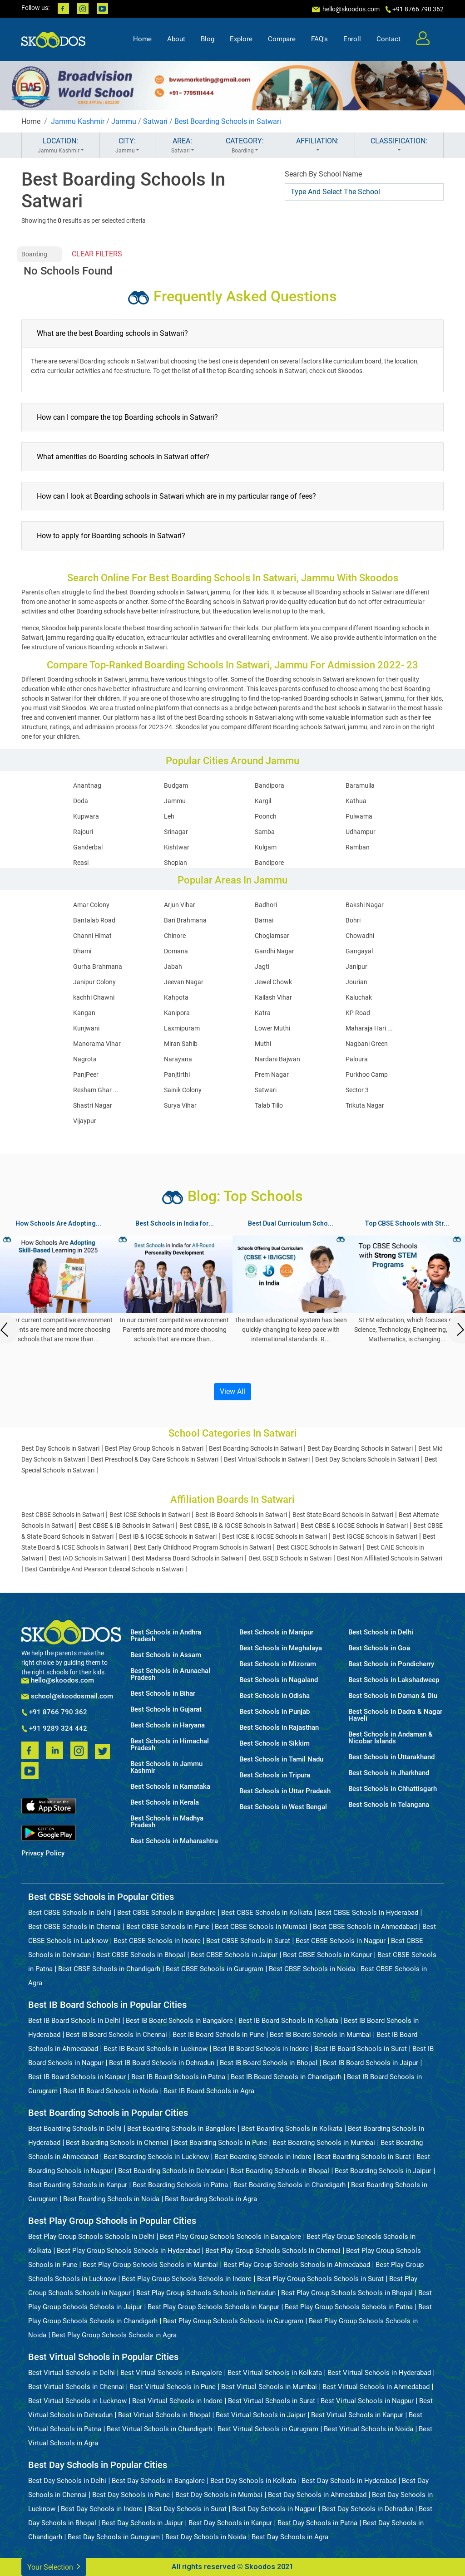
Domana (176, 951)
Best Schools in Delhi (380, 1632)
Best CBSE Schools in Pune (167, 1927)
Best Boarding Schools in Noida (111, 2199)
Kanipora (177, 1012)
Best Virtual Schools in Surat (271, 2401)
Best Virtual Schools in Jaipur (261, 2415)
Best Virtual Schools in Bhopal (164, 2415)
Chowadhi (360, 935)
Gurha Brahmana (97, 966)
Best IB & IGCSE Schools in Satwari (168, 1536)
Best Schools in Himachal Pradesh (169, 1745)
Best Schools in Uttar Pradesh (285, 1791)
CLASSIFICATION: (399, 146)
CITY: (127, 146)
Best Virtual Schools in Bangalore (171, 2373)
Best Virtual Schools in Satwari (267, 1459)
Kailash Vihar (273, 997)
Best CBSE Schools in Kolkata (266, 1913)
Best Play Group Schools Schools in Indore (187, 2279)
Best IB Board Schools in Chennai (116, 2035)
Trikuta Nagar (365, 1105)
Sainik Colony (183, 1090)
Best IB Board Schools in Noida (110, 2091)
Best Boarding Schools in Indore (263, 2157)
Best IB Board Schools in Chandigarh (286, 2077)
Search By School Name (323, 174)
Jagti (262, 966)
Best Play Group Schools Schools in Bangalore (230, 2237)
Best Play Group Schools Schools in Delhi (91, 2237)
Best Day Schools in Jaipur (142, 2523)
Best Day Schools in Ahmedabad (317, 2495)
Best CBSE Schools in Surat (248, 1941)
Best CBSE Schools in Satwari (62, 1514)
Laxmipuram (182, 1028)
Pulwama (359, 816)
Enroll (352, 39)
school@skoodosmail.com (67, 1696)
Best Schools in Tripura (274, 1775)
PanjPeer (86, 1074)
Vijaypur (84, 1120)
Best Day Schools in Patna (317, 2523)
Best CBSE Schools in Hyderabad (368, 1913)
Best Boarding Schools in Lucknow (156, 2157)
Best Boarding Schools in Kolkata (291, 2129)
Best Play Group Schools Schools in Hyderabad (128, 2251)
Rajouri (83, 831)
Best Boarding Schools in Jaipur (383, 2171)
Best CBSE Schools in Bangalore (166, 1913)
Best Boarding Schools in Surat (364, 2157)
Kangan (84, 1012)
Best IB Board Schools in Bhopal (268, 2063)
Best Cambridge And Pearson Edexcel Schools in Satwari (104, 1569)
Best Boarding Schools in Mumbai (323, 2143)
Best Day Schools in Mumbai (218, 2495)
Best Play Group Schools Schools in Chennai (273, 2251)
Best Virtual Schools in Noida (368, 2429)
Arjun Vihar (179, 904)
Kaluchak (359, 997)
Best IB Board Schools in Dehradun (161, 2063)
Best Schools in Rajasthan (279, 1727)
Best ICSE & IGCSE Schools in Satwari (274, 1536)
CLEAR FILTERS (97, 254)
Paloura (357, 1059)
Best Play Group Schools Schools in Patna (349, 2307)
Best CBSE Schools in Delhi (70, 1913)
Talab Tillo (269, 1105)
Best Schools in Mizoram (277, 1664)
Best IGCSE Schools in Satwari (374, 1536)
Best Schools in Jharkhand (388, 1773)
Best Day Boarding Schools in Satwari (360, 1448)
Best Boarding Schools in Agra (211, 2199)
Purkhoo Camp (367, 1074)
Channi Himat (92, 935)
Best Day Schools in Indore (102, 2509)
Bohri (353, 920)
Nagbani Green (367, 1043)
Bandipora (269, 785)
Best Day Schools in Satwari (60, 1448)
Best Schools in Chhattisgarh (392, 1789)
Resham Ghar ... (96, 1090)
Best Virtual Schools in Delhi (71, 2373)
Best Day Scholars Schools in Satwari (367, 1459)
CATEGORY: (245, 146)
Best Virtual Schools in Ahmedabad (376, 2387)
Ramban (358, 847)
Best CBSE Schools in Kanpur (327, 1955)
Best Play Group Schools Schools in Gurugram (233, 2321)
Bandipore (269, 862)
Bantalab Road (94, 920)
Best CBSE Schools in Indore (157, 1941)
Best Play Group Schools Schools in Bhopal (347, 2293)
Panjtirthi (177, 1074)
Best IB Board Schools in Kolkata (288, 2021)
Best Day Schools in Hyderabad (349, 2481)
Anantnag (87, 785)
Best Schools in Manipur (276, 1632)
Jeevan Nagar (183, 982)
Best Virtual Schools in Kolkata (275, 2373)
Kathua (356, 801)
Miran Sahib (181, 1043)
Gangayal (359, 951)
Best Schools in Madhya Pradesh (166, 1822)
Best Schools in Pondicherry (391, 1664)
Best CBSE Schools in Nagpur (341, 1941)
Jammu (123, 121)
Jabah (173, 966)
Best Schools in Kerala (164, 1802)
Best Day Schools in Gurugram (114, 2537)
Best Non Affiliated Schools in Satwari (389, 1558)
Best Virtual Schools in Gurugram (268, 2429)
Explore (241, 39)
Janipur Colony (94, 982)
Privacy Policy (42, 1853)
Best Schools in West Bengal (283, 1807)
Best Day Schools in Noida (205, 2537)
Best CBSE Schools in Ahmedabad (365, 1927)
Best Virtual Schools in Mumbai (269, 2387)
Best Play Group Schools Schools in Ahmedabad (296, 2265)
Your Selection (53, 2566)
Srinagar (176, 831)
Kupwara (86, 816)
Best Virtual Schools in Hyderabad (379, 2373)
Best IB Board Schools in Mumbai (320, 2035)
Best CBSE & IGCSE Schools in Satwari (354, 1525)
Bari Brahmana (185, 920)
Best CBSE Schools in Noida (312, 1969)
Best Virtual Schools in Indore (177, 2401)
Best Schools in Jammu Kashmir (166, 1767)
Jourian (356, 982)
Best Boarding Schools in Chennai (117, 2143)
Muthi (263, 1043)
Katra (263, 1012)
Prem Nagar (272, 1074)
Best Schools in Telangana (388, 1804)
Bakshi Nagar (365, 904)
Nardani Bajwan (277, 1059)
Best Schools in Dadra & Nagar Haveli (395, 1715)
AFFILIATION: (317, 146)
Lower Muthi (272, 1028)
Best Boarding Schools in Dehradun (171, 2171)
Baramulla (360, 785)
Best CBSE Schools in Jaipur (234, 1955)
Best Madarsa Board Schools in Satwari (187, 1558)
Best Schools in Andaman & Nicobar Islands (390, 1738)
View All (232, 1391)
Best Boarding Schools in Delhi (75, 2129)
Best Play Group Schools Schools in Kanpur (213, 2307)
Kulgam (266, 847)
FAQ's (319, 39)
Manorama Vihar (97, 1043)
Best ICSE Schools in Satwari (149, 1514)
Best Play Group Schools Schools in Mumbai (150, 2265)
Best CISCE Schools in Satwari (319, 1547)
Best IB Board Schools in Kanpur (77, 2077)
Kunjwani (86, 1028)
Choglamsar (272, 935)
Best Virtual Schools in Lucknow (77, 2401)
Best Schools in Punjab (274, 1711)
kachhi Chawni (93, 997)
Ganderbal (88, 847)
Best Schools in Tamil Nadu (281, 1759)
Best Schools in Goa (379, 1648)
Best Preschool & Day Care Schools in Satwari (154, 1459)
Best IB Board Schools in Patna (178, 2077)
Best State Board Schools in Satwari (342, 1514)
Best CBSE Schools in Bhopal (140, 1955)
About (176, 39)
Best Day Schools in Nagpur (274, 2509)
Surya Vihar (180, 1105)
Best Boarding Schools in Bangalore (181, 2129)
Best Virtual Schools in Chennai (76, 2387)
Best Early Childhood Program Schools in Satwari (202, 1547)
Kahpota (176, 997)
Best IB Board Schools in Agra (208, 2091)
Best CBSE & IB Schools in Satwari (126, 1525)
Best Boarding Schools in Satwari (227, 121)
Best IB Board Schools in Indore (261, 2049)
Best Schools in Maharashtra (174, 1841)
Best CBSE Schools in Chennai (74, 1927)
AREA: (182, 146)
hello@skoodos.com (350, 9)
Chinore (175, 935)
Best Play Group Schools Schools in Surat (320, 2279)
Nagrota (85, 1059)
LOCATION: (60, 146)
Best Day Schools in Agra (290, 2537)
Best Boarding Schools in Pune (220, 2143)
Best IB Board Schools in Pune (218, 2035)
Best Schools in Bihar (162, 1693)
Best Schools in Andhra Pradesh (165, 1636)
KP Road (358, 1012)
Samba (265, 831)
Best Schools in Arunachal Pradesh (170, 1674)
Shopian (175, 862)
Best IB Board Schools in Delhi (74, 2021)
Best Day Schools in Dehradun (367, 2509)
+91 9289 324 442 (54, 1728)
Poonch (266, 816)
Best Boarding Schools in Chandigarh (289, 2185)
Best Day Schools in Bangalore (158, 2481)
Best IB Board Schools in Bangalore (179, 2021)
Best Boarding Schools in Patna (180, 2185)
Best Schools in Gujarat (166, 1709)
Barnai (264, 920)
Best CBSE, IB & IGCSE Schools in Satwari (237, 1525)
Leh (169, 816)
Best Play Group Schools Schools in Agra (114, 2335)
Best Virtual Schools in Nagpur (367, 2401)
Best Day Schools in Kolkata (253, 2481)
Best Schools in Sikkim (274, 1743)
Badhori (266, 904)
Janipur (356, 966)
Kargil (263, 801)
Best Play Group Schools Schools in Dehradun (206, 2293)
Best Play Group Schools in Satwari (154, 1448)
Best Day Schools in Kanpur (230, 2523)
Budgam (176, 785)
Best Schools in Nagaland (278, 1680)
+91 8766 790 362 (54, 1712)
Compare (282, 39)
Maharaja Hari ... (369, 1028)
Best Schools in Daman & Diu (392, 1696)
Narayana (178, 1059)
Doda (80, 801)
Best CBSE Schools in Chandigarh (109, 1969)
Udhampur (361, 831)
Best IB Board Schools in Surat (360, 2049)
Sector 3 (357, 1090)
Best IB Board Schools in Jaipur (370, 2063)
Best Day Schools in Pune (131, 2495)
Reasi (81, 862)
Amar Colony (91, 904)
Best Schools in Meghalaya (280, 1648)
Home (142, 39)
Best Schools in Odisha (274, 1696)
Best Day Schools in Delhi (67, 2481)
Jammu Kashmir (77, 121)
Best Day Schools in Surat (187, 2509)
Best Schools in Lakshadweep (393, 1680)
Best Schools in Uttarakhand (391, 1757)
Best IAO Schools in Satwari (87, 1558)
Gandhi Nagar (274, 951)
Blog (207, 39)
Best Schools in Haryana (167, 1725)
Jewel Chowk (273, 982)
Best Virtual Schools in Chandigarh (159, 2429)
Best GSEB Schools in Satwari (289, 1558)
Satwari (155, 121)
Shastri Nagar (92, 1105)
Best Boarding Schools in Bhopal (279, 2171)
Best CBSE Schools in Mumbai (261, 1927)
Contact (388, 39)
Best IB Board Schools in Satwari (241, 1514)
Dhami (82, 951)
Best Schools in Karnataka (170, 1786)
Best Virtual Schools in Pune (172, 2387)
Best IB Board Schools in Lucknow (156, 2049)
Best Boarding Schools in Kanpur (77, 2185)
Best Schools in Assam (165, 1655)
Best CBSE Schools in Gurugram (214, 1969)
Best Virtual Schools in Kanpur (357, 2415)
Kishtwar (176, 847)
